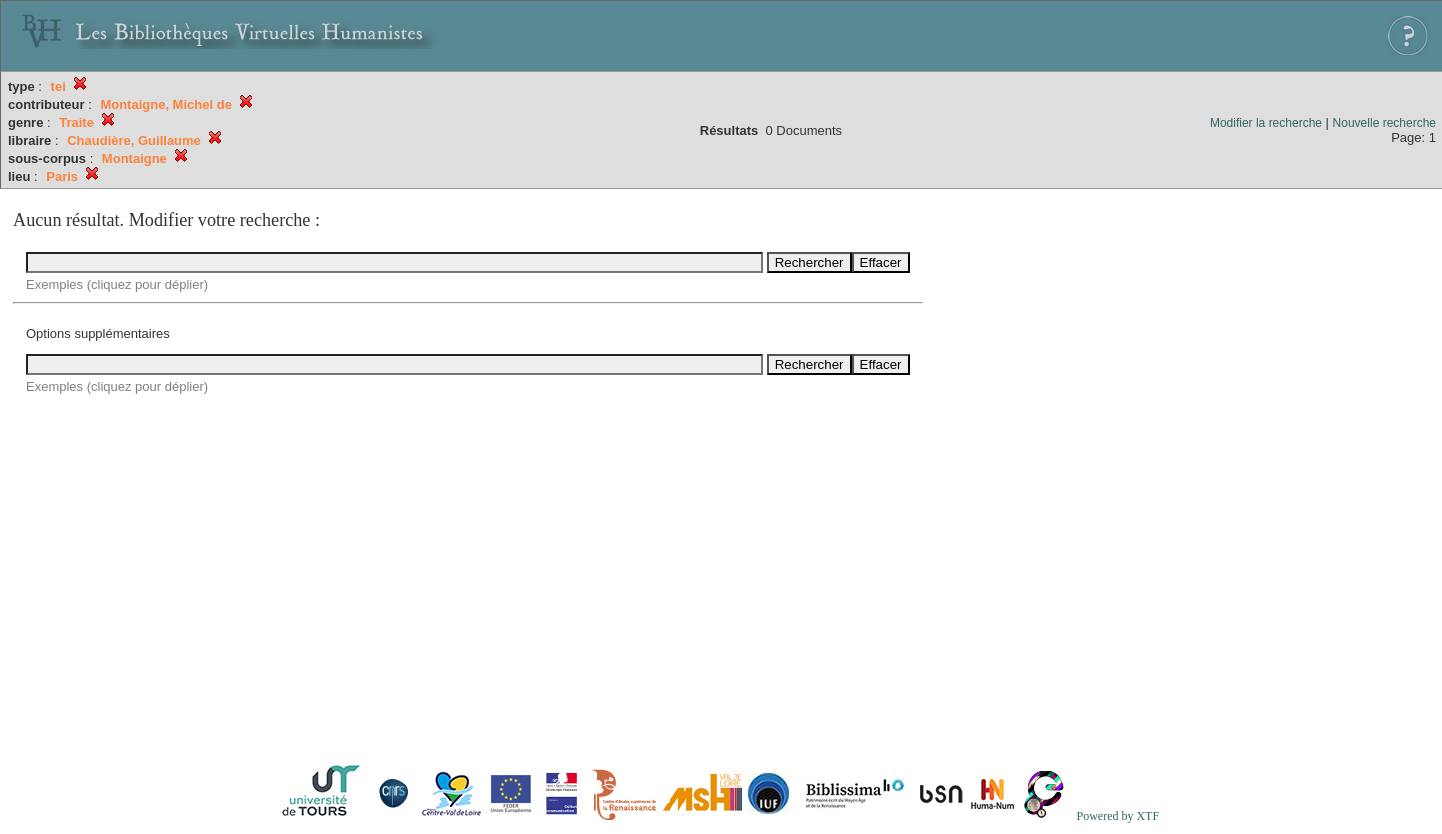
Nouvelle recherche (1384, 123)
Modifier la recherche (1266, 123)
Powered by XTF (1117, 816)
